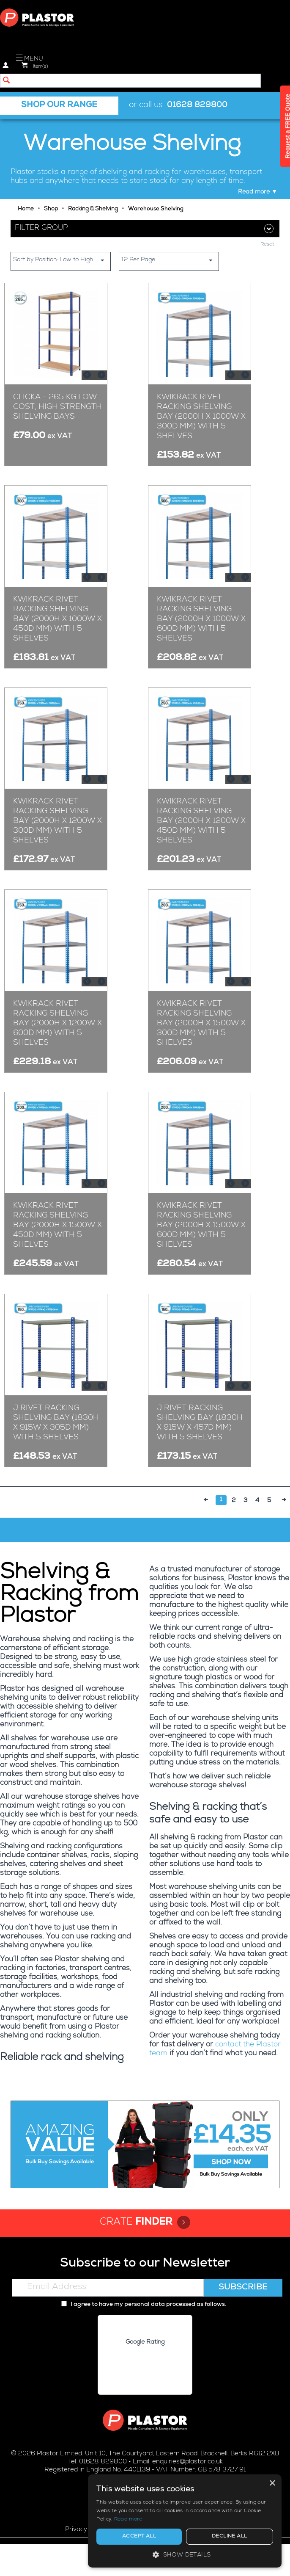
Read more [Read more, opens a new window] (223, 2519)
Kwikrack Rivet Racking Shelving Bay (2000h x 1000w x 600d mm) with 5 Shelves (201, 619)
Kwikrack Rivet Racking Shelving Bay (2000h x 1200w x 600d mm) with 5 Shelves (57, 1023)
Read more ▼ (257, 192)
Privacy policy (85, 2529)
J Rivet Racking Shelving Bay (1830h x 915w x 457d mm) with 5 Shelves (200, 1423)
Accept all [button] (189, 2536)
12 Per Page (170, 260)
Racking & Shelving (93, 209)
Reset (267, 245)
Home (26, 209)
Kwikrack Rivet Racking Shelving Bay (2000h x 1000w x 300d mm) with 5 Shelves (201, 417)
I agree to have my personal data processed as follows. (143, 2305)
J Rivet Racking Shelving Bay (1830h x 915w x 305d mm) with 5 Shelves (56, 1423)
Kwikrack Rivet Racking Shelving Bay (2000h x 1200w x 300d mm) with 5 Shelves (57, 821)
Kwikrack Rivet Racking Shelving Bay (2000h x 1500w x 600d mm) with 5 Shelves (201, 1225)
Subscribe (243, 2287)
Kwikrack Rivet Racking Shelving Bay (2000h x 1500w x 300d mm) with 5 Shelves (201, 1023)
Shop (51, 209)
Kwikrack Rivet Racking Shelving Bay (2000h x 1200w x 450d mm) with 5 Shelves (201, 821)
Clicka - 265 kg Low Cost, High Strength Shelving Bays (57, 407)
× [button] (272, 2475)
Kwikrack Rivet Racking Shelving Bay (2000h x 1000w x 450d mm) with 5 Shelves (57, 619)
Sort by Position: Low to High (61, 260)
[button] (218, 2554)
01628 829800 (197, 106)
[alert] (218, 2517)
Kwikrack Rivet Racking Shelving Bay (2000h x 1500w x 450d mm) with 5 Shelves (57, 1225)
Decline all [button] (245, 2536)
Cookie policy (132, 2529)
